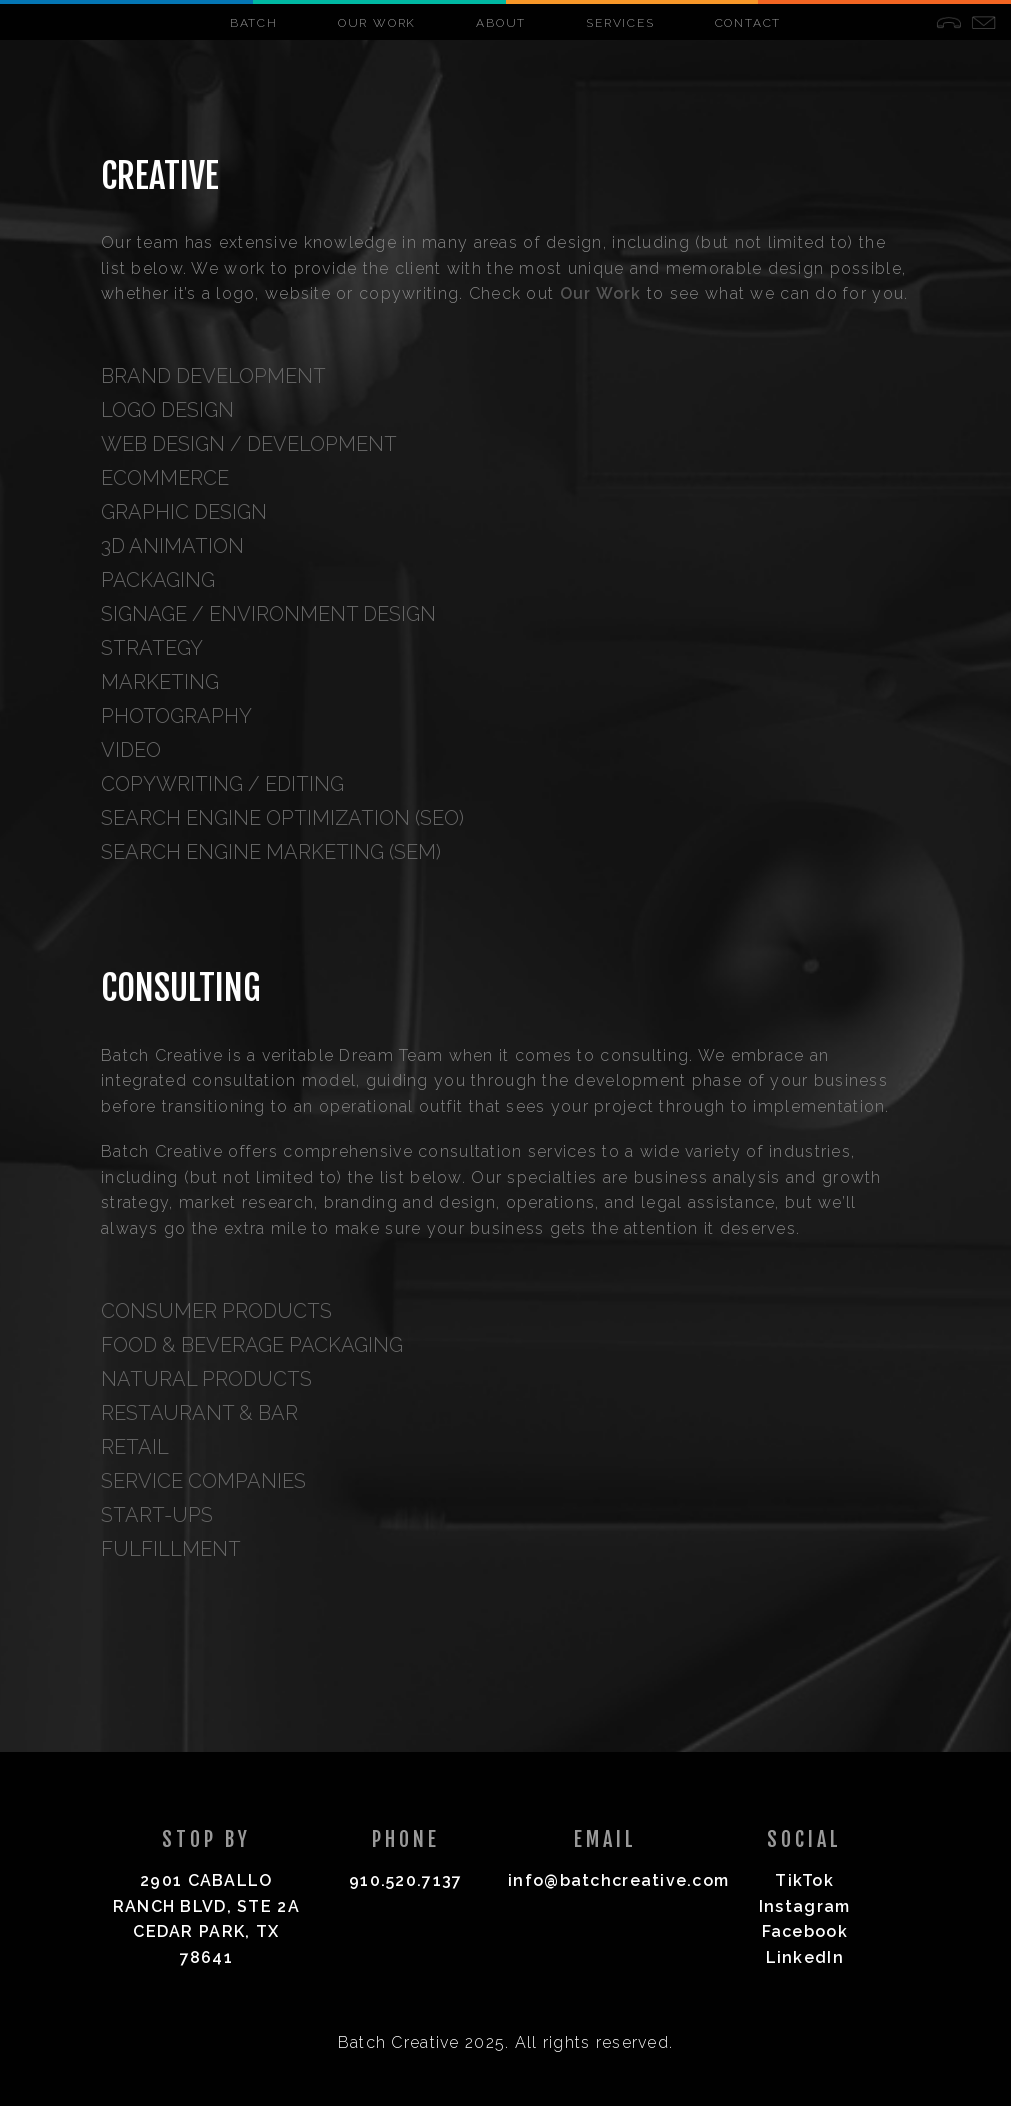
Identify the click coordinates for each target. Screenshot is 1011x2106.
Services (620, 23)
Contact (748, 23)
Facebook (805, 1931)
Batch (254, 23)
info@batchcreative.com (618, 1880)
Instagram (805, 1906)
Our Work (377, 23)
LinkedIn (805, 1957)
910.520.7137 (405, 1880)
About (501, 23)
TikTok (804, 1880)
